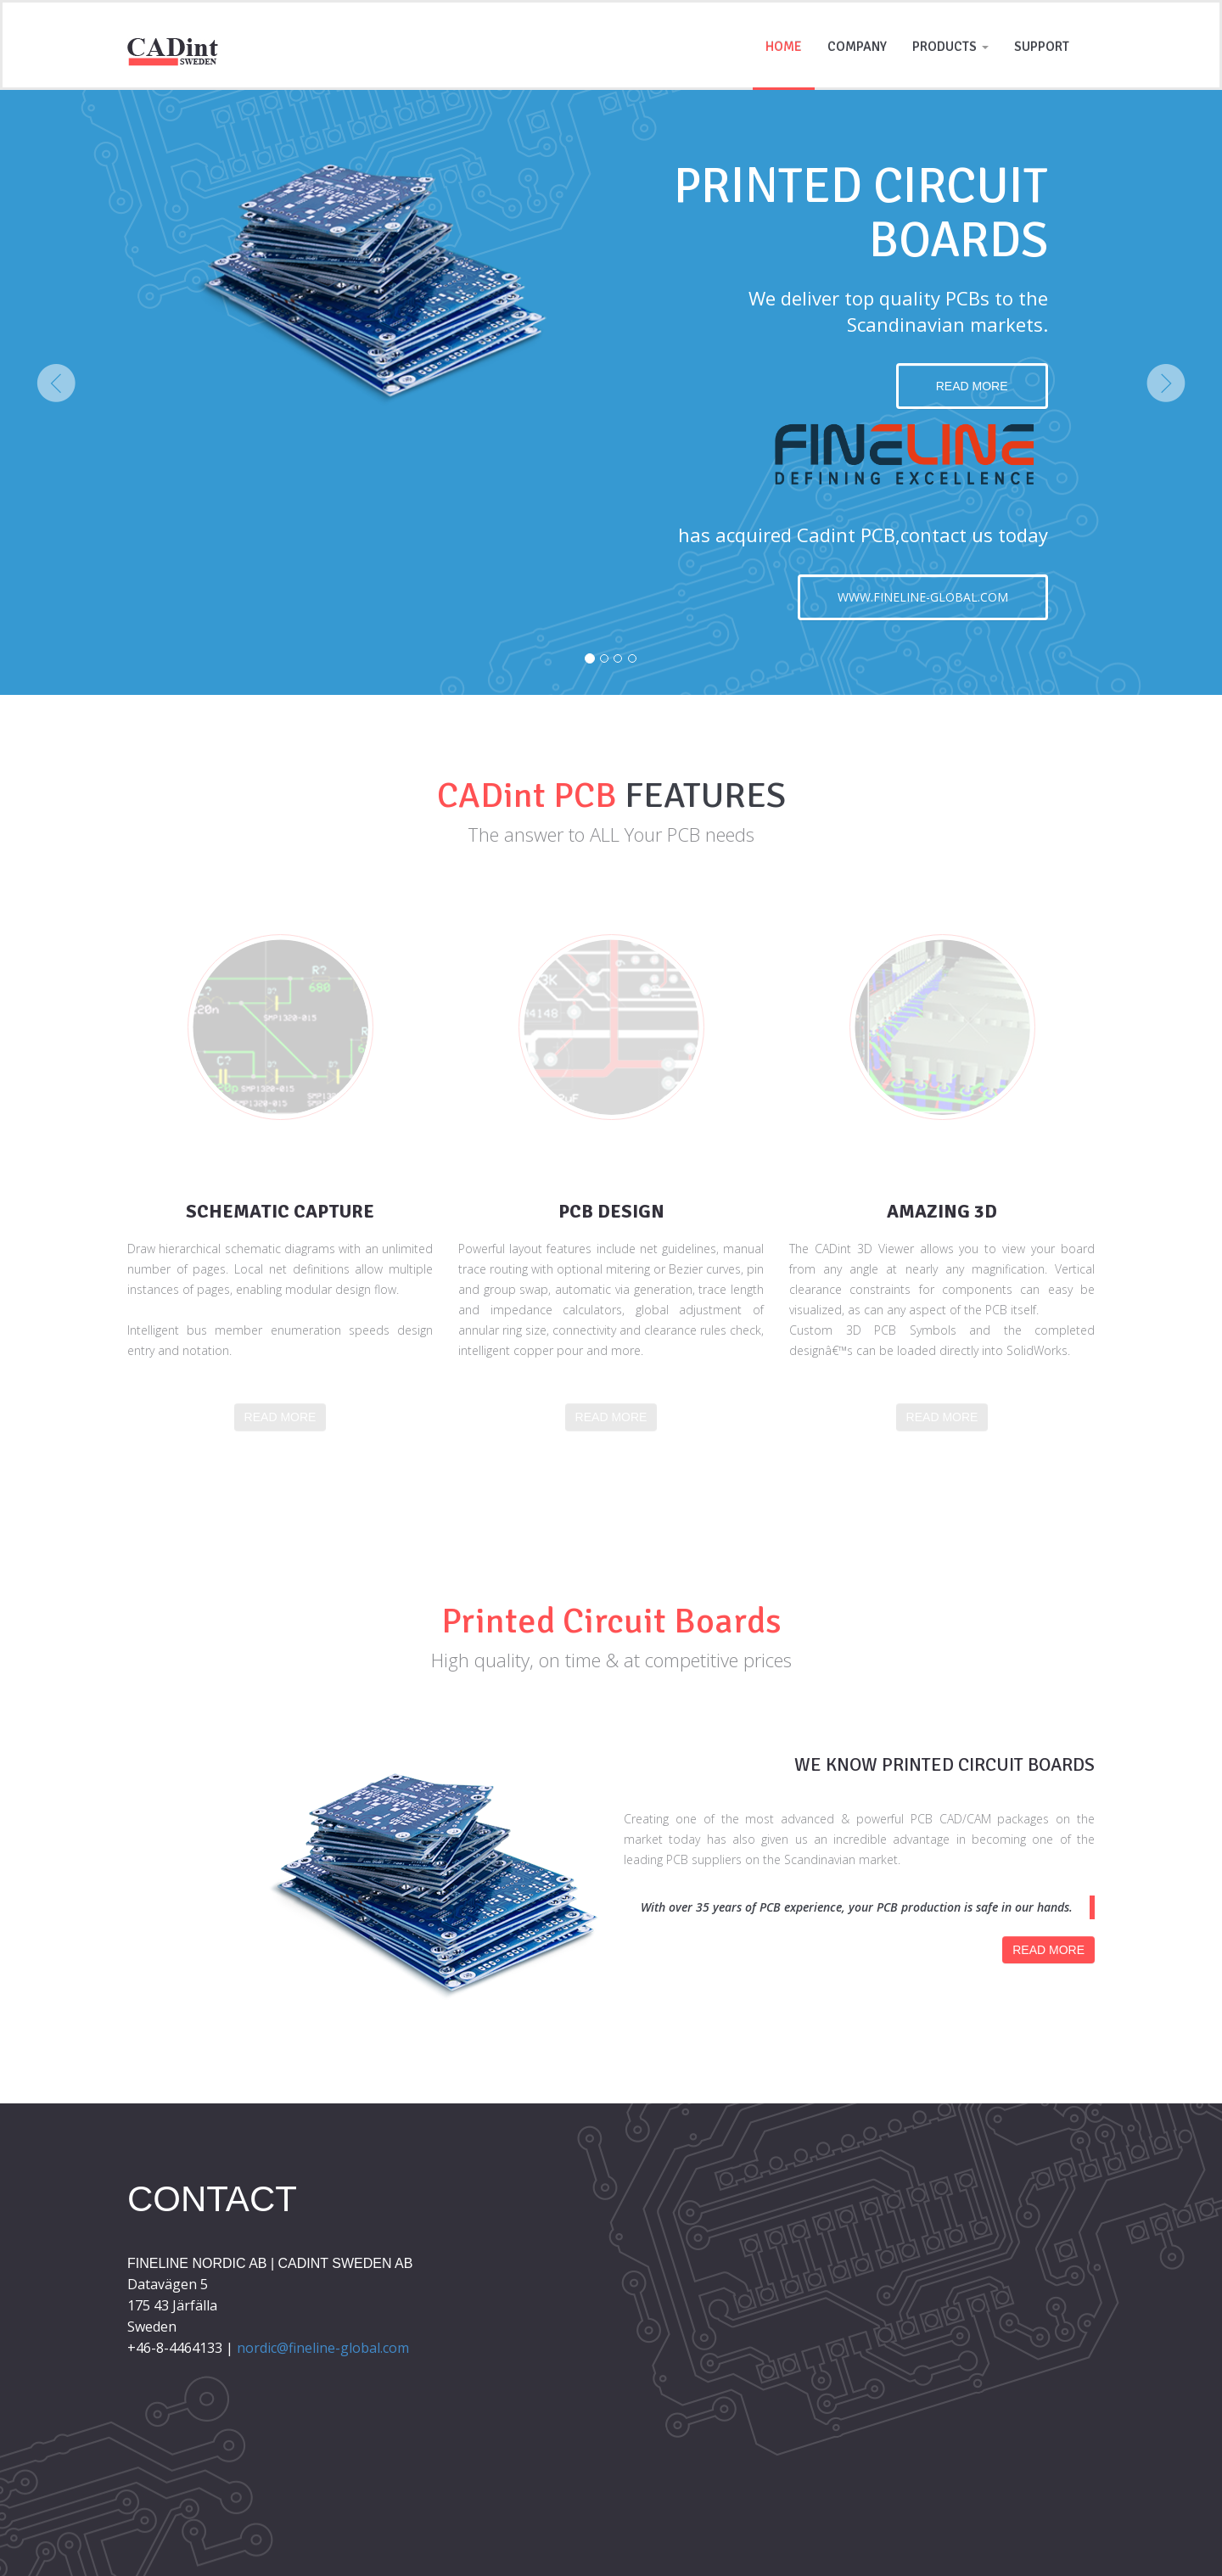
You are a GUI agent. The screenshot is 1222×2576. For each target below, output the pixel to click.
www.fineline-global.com (923, 597)
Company (857, 46)
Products (950, 46)
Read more (972, 386)
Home (783, 46)
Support (1041, 46)
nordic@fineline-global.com (323, 2347)
